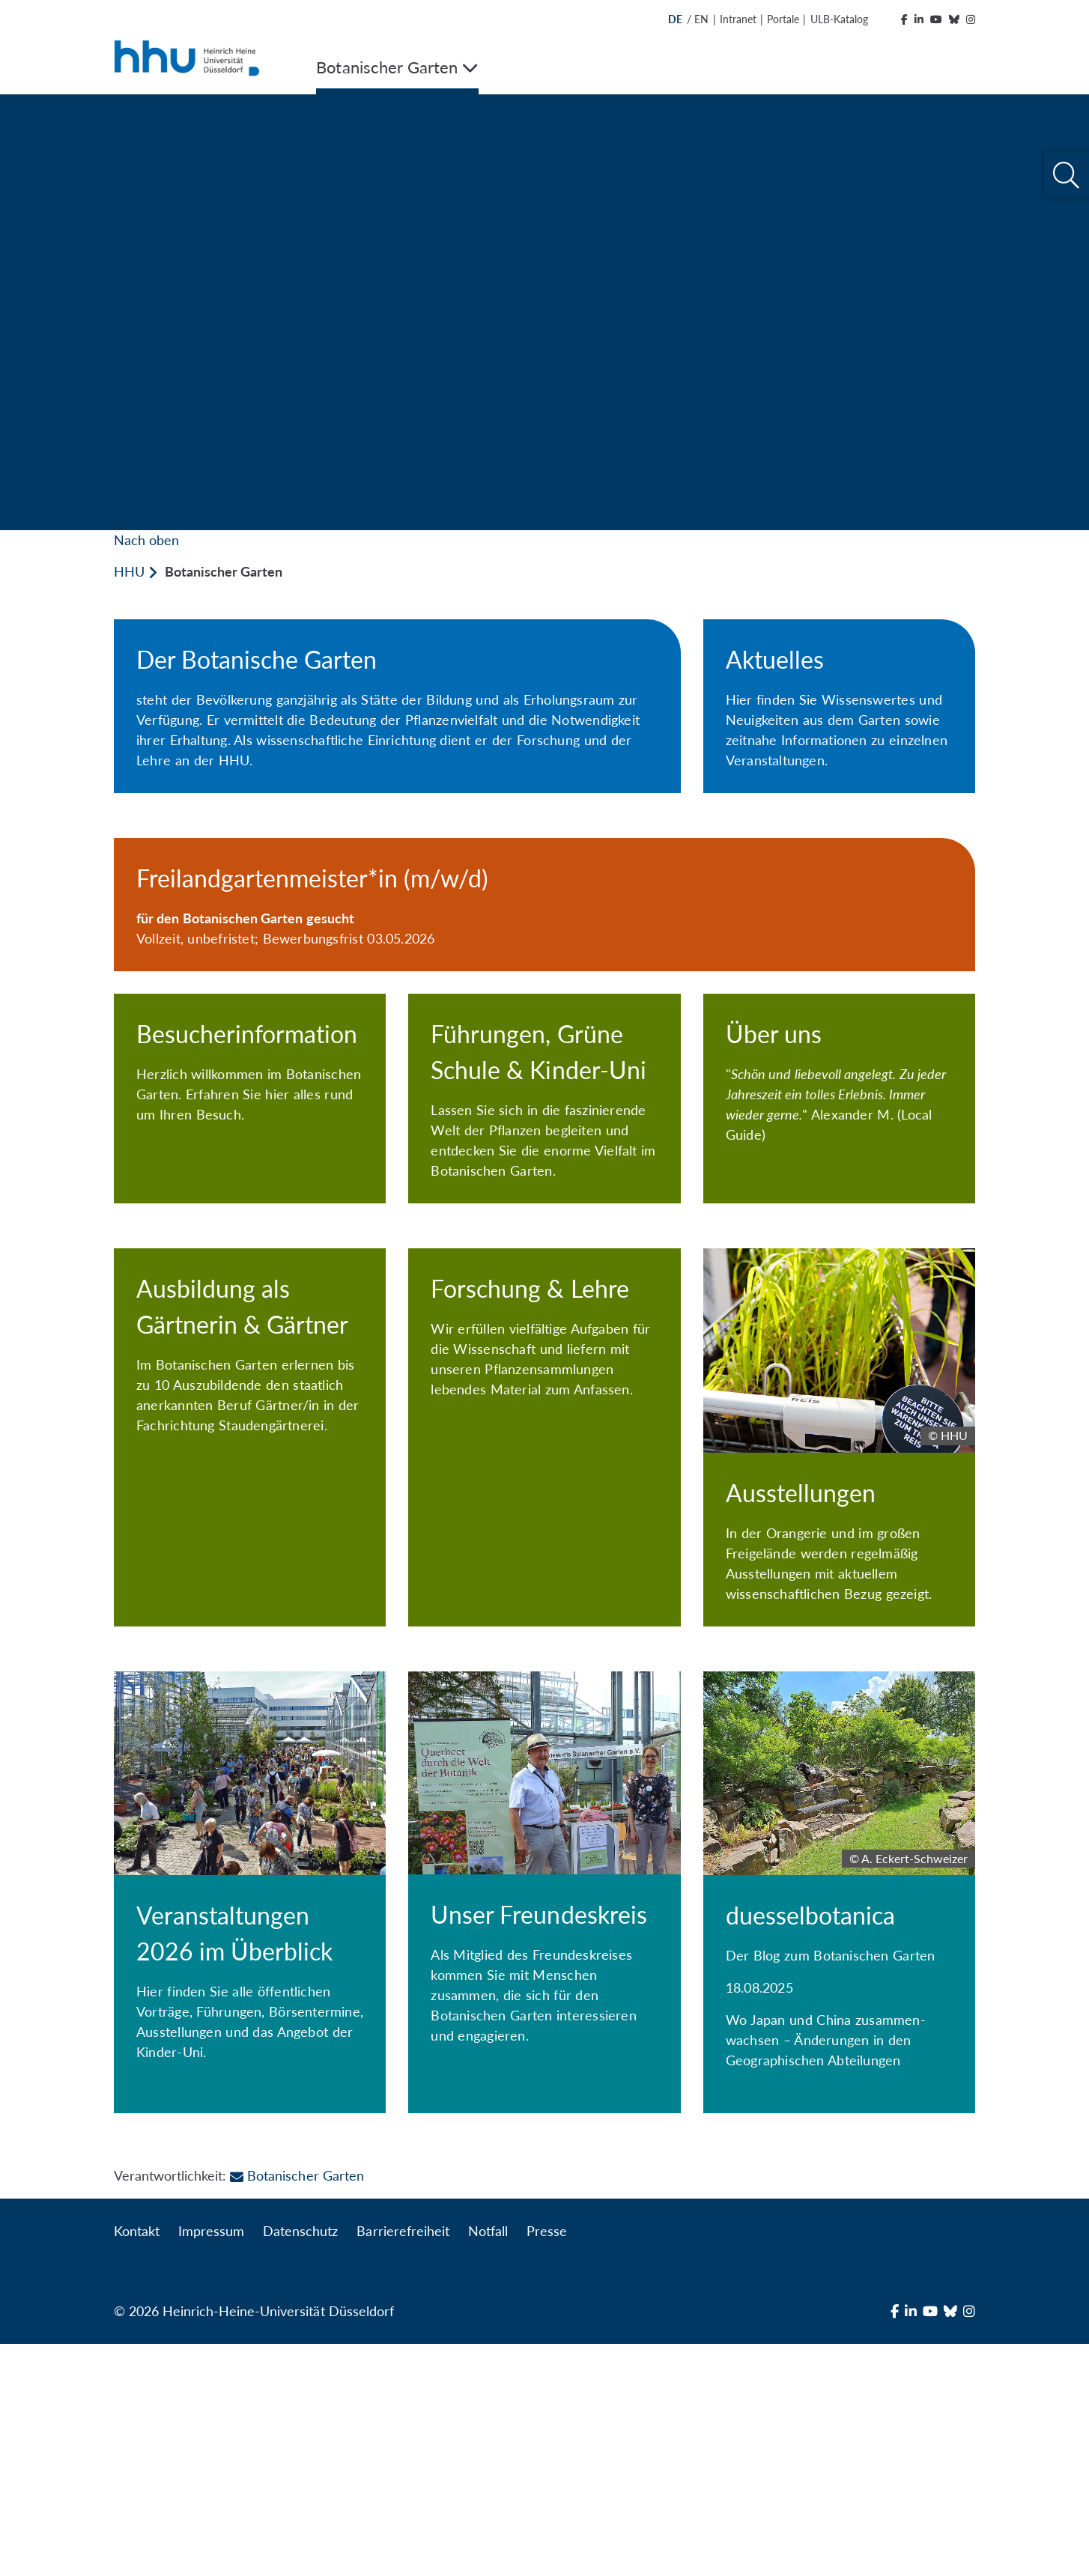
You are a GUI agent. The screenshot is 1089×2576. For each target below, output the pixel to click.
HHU (129, 571)
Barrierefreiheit (403, 2463)
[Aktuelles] (839, 706)
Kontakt (137, 2463)
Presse (547, 2463)
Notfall (488, 2463)
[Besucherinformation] (250, 1173)
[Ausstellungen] (839, 1642)
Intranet (738, 19)
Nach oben (146, 540)
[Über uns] (839, 1183)
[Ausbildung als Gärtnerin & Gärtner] (250, 1656)
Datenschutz (300, 2463)
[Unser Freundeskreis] (544, 2102)
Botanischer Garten (296, 2407)
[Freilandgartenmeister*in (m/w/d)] (544, 904)
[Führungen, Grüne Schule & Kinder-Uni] (544, 1201)
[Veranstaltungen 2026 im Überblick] (250, 2110)
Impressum (211, 2463)
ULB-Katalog (839, 19)
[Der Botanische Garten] (397, 706)
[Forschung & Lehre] (544, 1641)
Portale (783, 19)
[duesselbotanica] (839, 2124)
